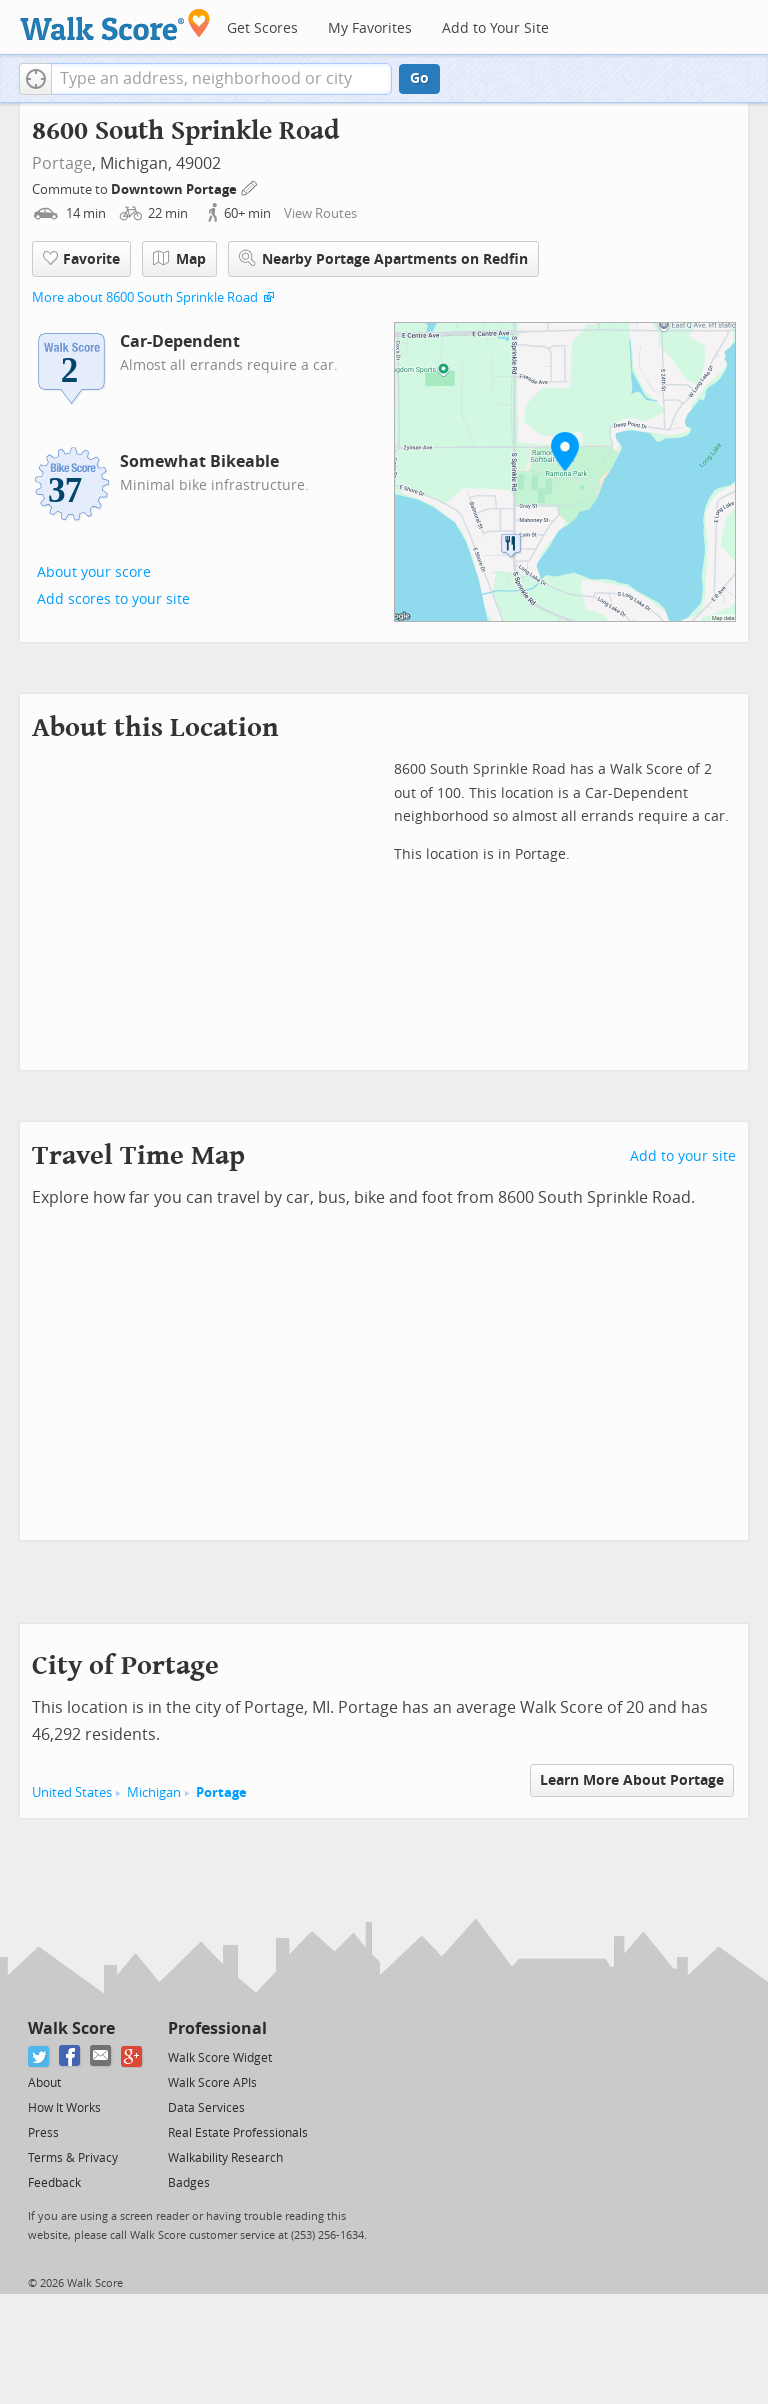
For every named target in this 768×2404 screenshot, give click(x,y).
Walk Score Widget (220, 2058)
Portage (62, 163)
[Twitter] (39, 2056)
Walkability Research (225, 2158)
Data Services (206, 2108)
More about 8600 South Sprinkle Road (145, 297)
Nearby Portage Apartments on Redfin (383, 258)
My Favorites (370, 28)
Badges (189, 2183)
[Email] (101, 2056)
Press (43, 2133)
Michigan (154, 1792)
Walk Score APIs (212, 2083)
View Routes (320, 213)
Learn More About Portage (632, 1780)
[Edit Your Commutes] (250, 186)
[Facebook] (70, 2056)
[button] (35, 79)
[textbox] (221, 79)
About (44, 2083)
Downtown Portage (175, 189)
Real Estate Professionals (238, 2133)
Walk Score (71, 2028)
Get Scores (262, 28)
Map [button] (179, 259)
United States (72, 1792)
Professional (217, 2028)
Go (419, 78)
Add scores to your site (113, 599)
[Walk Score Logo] (115, 24)
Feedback (54, 2183)
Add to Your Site (495, 28)
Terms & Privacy (73, 2158)
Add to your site (683, 1156)
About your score (94, 572)
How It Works (64, 2108)
